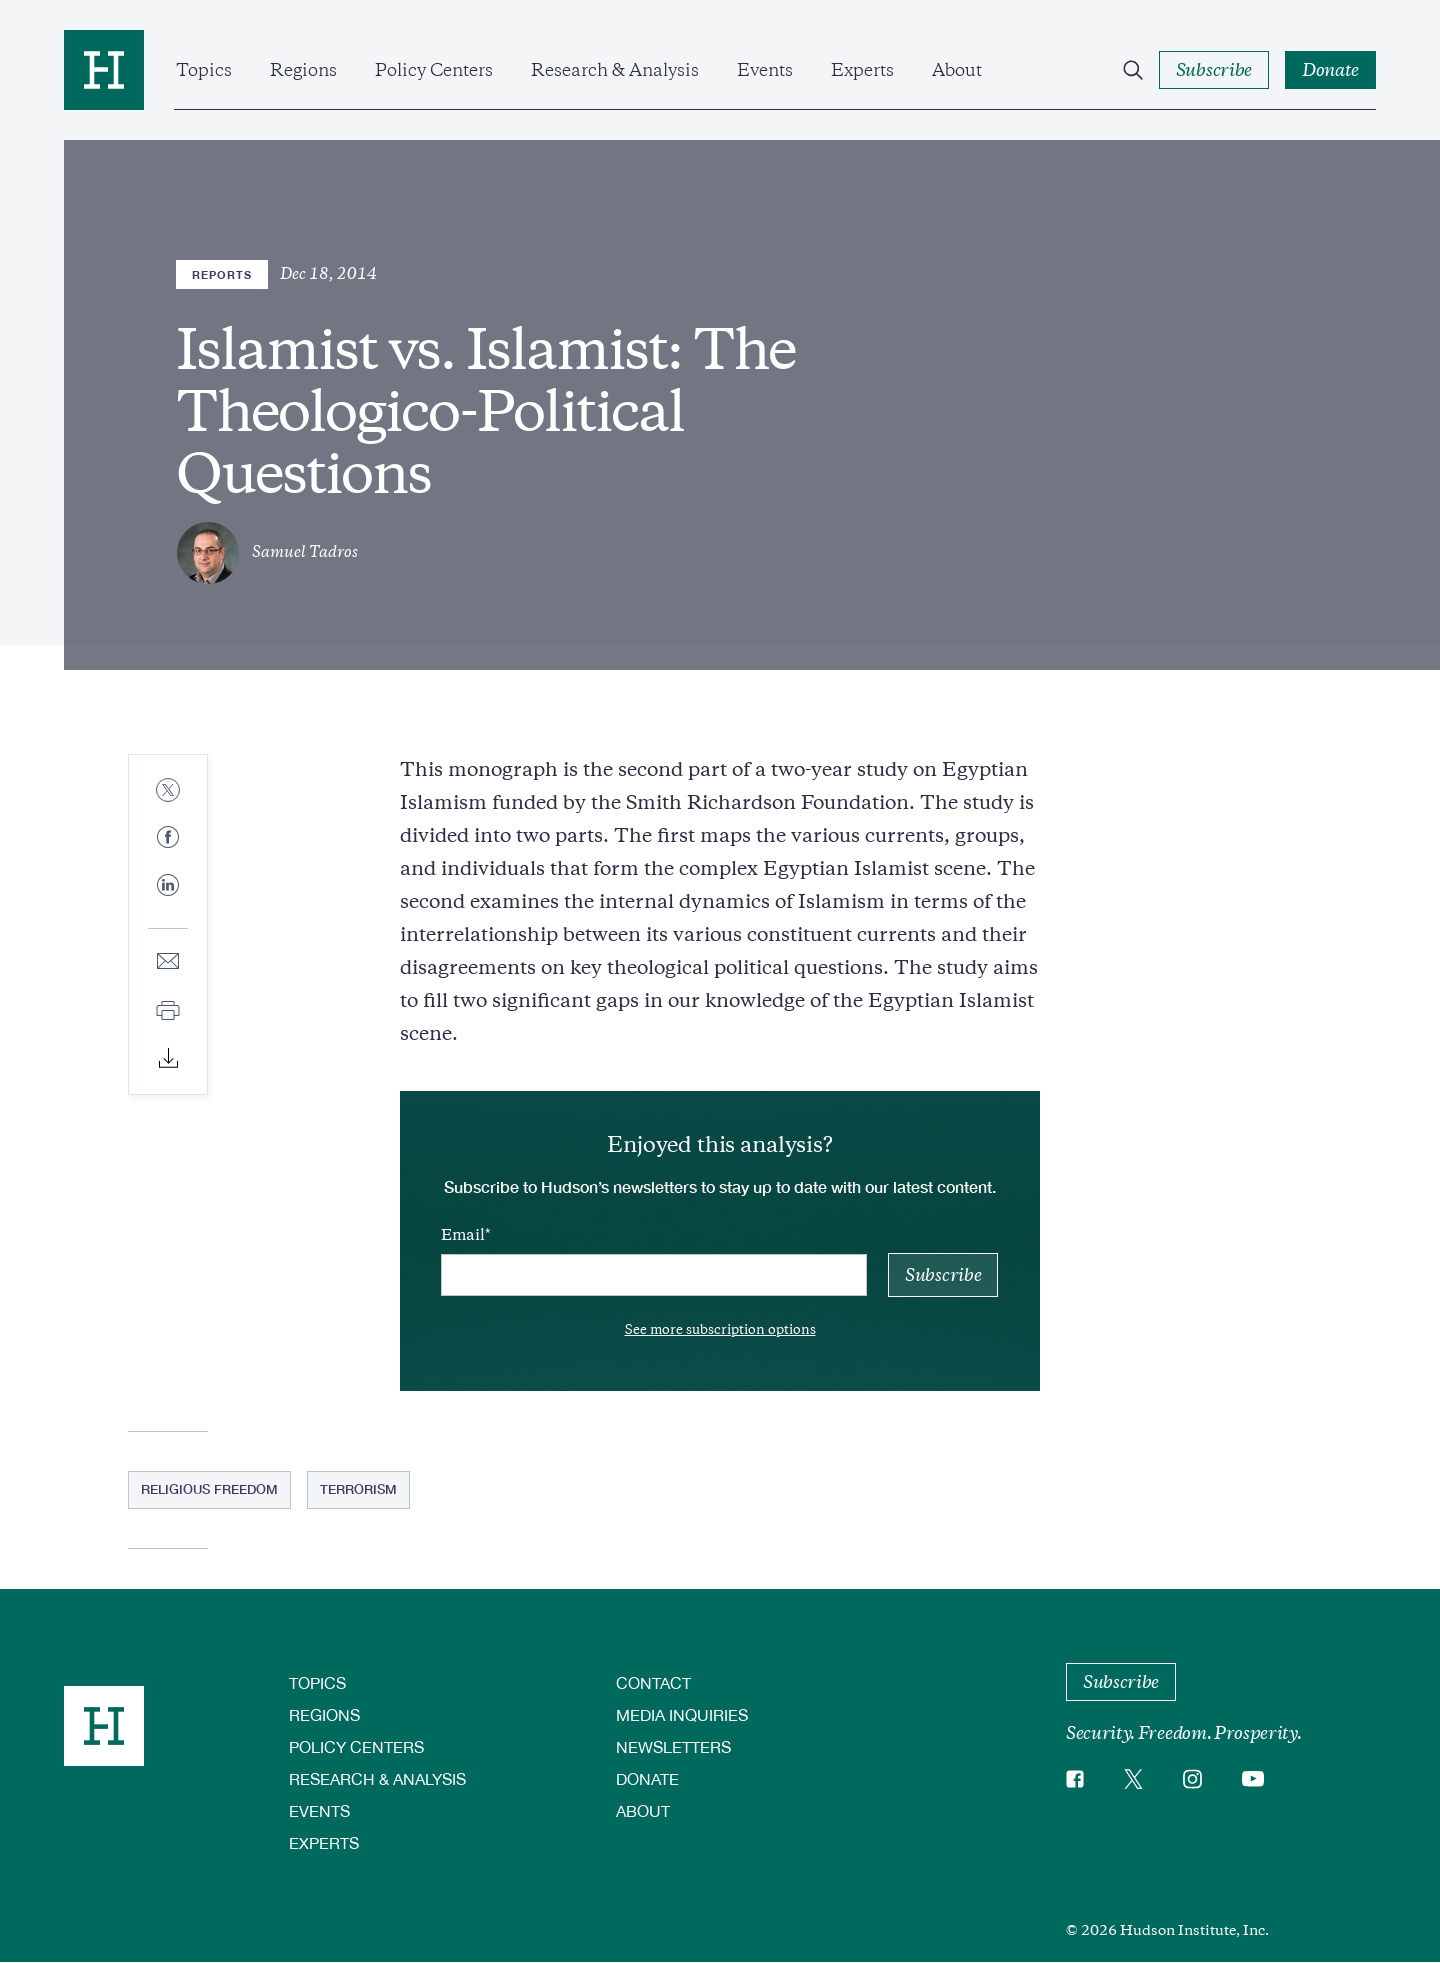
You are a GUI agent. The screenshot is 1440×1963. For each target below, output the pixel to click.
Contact (653, 1682)
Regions (303, 70)
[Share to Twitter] (168, 791)
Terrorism (358, 1489)
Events (765, 70)
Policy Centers (434, 70)
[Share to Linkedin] (168, 901)
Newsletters (673, 1746)
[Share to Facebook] (168, 838)
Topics (204, 70)
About (957, 70)
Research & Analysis (615, 70)
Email (463, 1235)
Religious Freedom (209, 1489)
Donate (647, 1778)
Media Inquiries (682, 1714)
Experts (862, 70)
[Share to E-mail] (168, 962)
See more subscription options (720, 1329)
